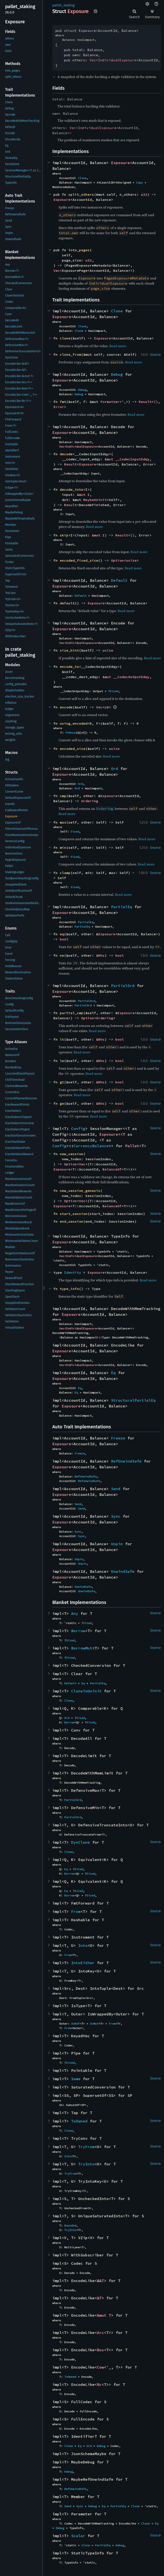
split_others (81, 194)
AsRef (75, 2023)
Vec (92, 60)
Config (78, 1128)
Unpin (117, 1543)
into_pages (79, 250)
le (62, 1061)
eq (62, 934)
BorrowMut (81, 1648)
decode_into (71, 489)
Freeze (118, 1438)
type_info (69, 1289)
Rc (99, 2384)
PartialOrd (123, 985)
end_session (71, 1221)
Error (58, 407)
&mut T (104, 2315)
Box (100, 2349)
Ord (114, 768)
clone (65, 338)
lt (62, 1039)
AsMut (94, 2023)
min (63, 847)
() (156, 401)
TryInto (86, 2164)
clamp (65, 873)
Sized (114, 691)
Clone (82, 178)
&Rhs (100, 955)
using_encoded (74, 723)
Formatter (110, 401)
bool (64, 939)
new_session (71, 1154)
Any (74, 1613)
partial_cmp (71, 1013)
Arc (100, 2332)
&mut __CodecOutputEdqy (125, 677)
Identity (72, 1272)
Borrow (78, 1630)
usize (131, 560)
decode (66, 454)
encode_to (69, 666)
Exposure (120, 162)
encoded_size (72, 748)
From (76, 1911)
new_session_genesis (80, 1190)
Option (117, 560)
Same (76, 2078)
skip (64, 535)
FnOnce (70, 732)
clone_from (70, 354)
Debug (117, 374)
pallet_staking (63, 5)
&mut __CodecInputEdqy (127, 459)
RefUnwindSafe (126, 1461)
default (67, 603)
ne (62, 955)
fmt (63, 401)
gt (62, 1082)
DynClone (80, 1842)
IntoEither (83, 1962)
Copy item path (95, 11)
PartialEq (121, 906)
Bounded (70, 2225)
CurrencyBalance (91, 1145)
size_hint (69, 650)
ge (62, 1103)
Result (145, 401)
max (63, 822)
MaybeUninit (95, 500)
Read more (117, 346)
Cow (100, 2367)
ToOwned (79, 2121)
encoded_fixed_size (79, 560)
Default (119, 580)
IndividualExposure (117, 60)
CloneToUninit (86, 1691)
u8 (107, 707)
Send (115, 1488)
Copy (139, 182)
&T (101, 2280)
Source (155, 354)
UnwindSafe (123, 1571)
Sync (115, 1516)
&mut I (83, 494)
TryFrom (86, 2146)
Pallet (132, 1145)
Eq (113, 1372)
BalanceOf (112, 1169)
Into (83, 1945)
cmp (63, 796)
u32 (144, 194)
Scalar (78, 2535)
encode (66, 707)
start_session (74, 1214)
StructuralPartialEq (133, 1400)
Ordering (89, 801)
